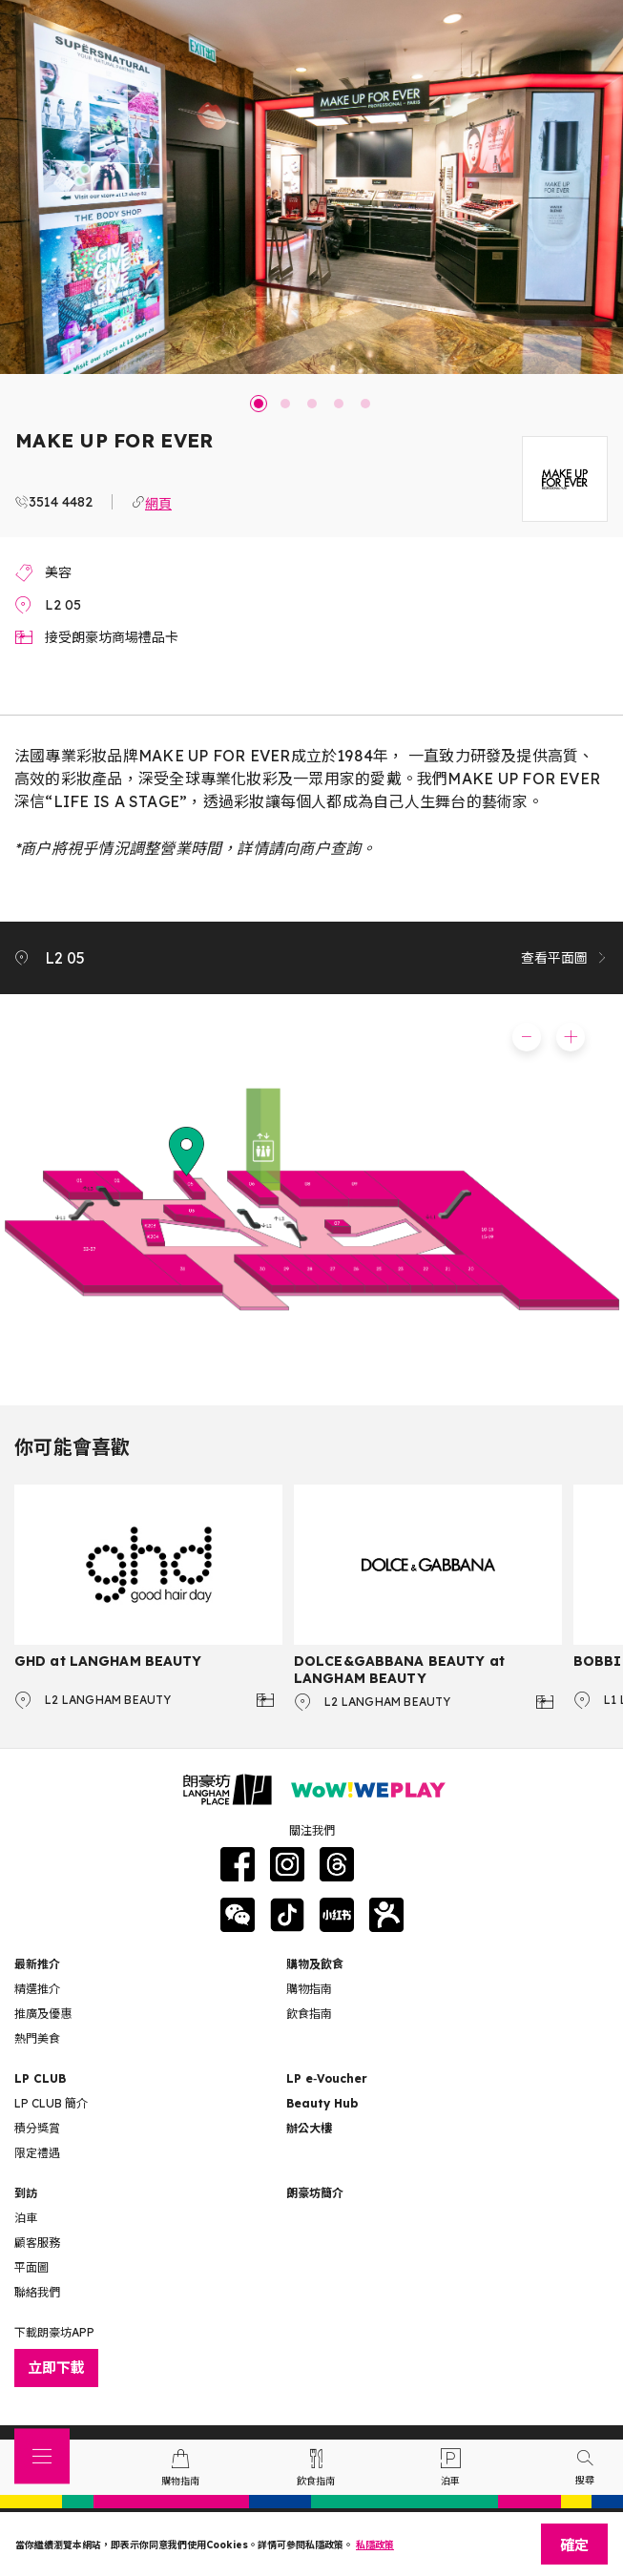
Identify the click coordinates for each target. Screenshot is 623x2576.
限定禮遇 (37, 2153)
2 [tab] (285, 403)
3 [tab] (312, 403)
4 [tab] (338, 403)
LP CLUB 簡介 (51, 2103)
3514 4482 (61, 501)
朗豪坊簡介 (314, 2193)
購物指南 (309, 1989)
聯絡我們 (37, 2292)
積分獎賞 (37, 2128)
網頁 (158, 502)
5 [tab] (365, 403)
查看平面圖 (565, 957)
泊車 (25, 2218)
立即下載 (56, 2367)
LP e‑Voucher (326, 2078)
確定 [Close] (574, 2545)
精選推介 (37, 1989)
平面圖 (31, 2267)
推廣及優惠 (43, 2013)
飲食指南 (309, 2013)
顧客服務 (37, 2242)
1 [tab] (258, 403)
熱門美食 (37, 2038)
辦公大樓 (309, 2128)
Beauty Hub (322, 2103)
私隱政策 (375, 2545)
